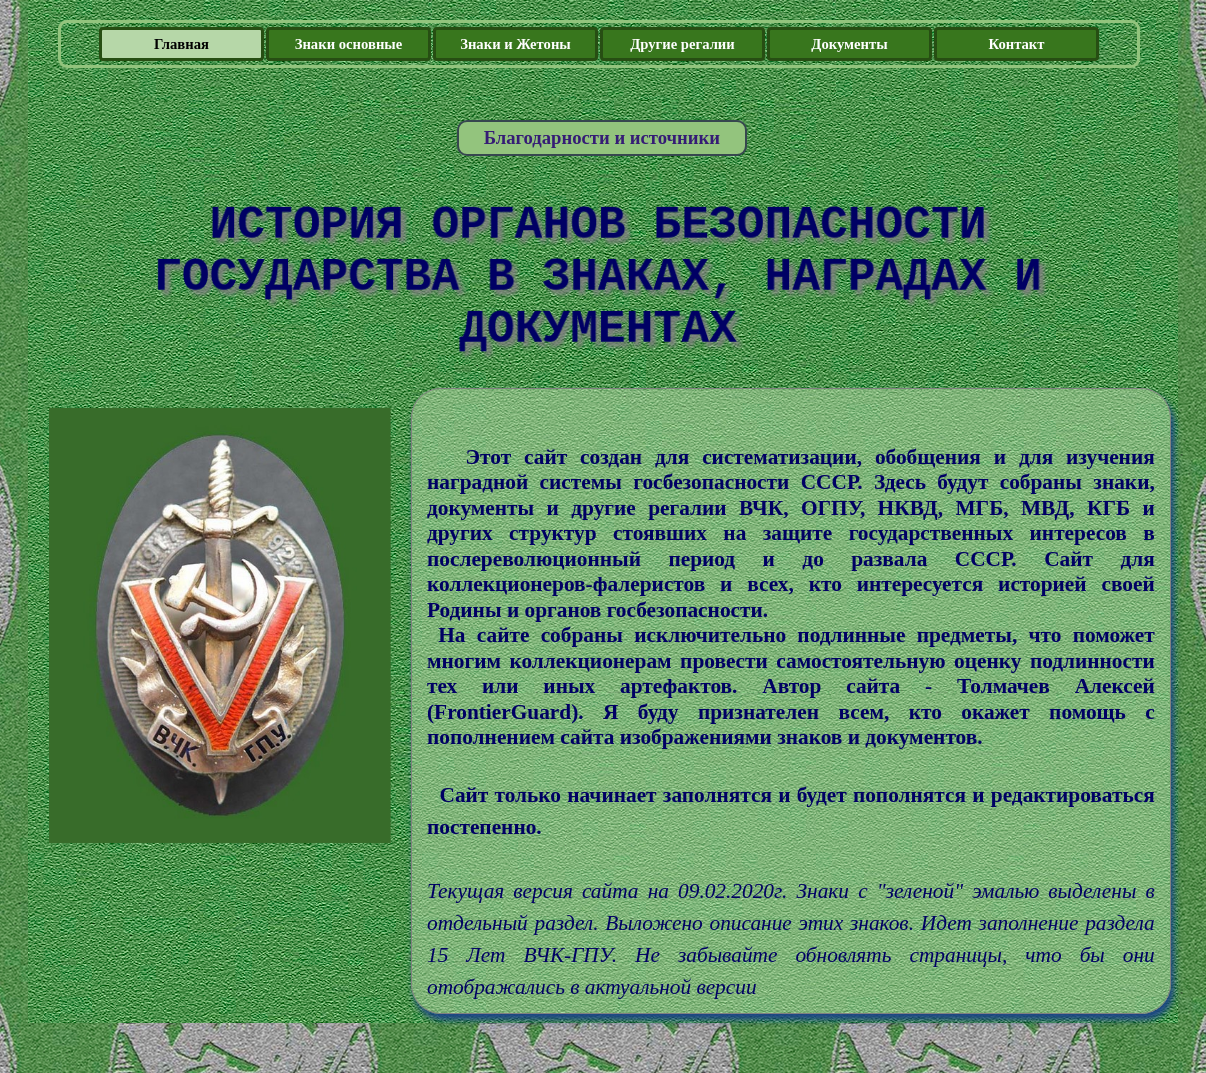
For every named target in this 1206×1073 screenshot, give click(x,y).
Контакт (1016, 44)
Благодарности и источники (602, 137)
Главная (181, 44)
